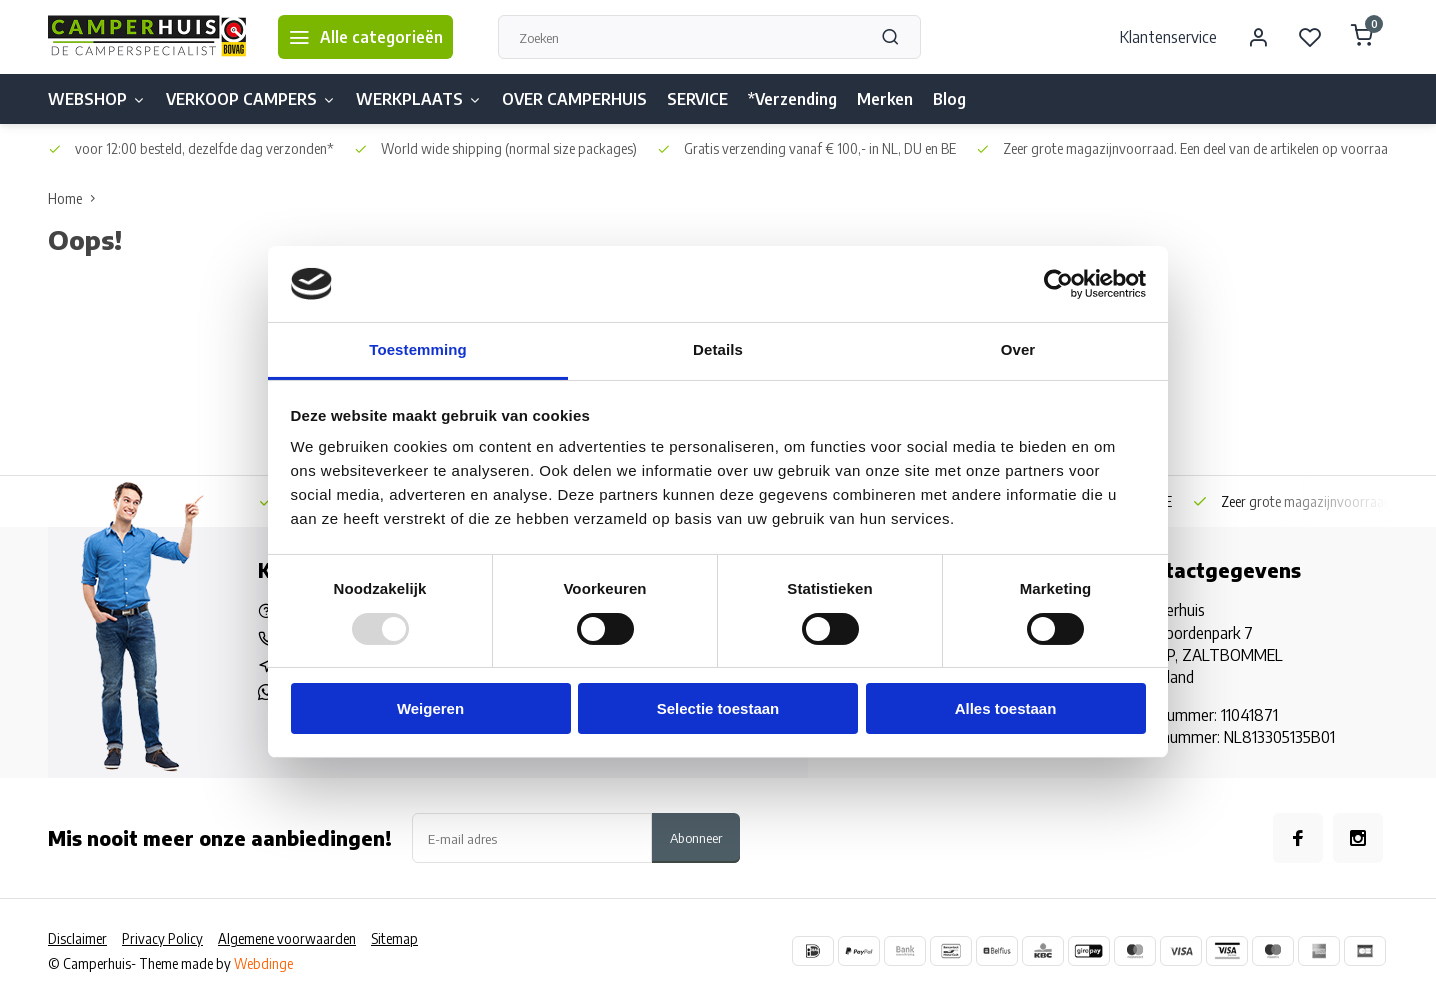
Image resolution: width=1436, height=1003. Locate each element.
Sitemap (394, 938)
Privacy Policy (162, 938)
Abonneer (696, 837)
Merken (885, 99)
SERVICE (697, 99)
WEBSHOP (97, 99)
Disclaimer (77, 938)
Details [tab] (718, 349)
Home (76, 198)
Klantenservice (1168, 37)
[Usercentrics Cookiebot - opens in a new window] (1058, 284)
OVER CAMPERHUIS (574, 99)
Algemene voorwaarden (287, 938)
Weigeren (430, 708)
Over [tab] (1018, 349)
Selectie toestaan (718, 708)
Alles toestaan (1006, 708)
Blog (949, 99)
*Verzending (792, 99)
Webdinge (263, 963)
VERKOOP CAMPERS (251, 99)
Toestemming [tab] (418, 349)
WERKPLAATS (419, 99)
